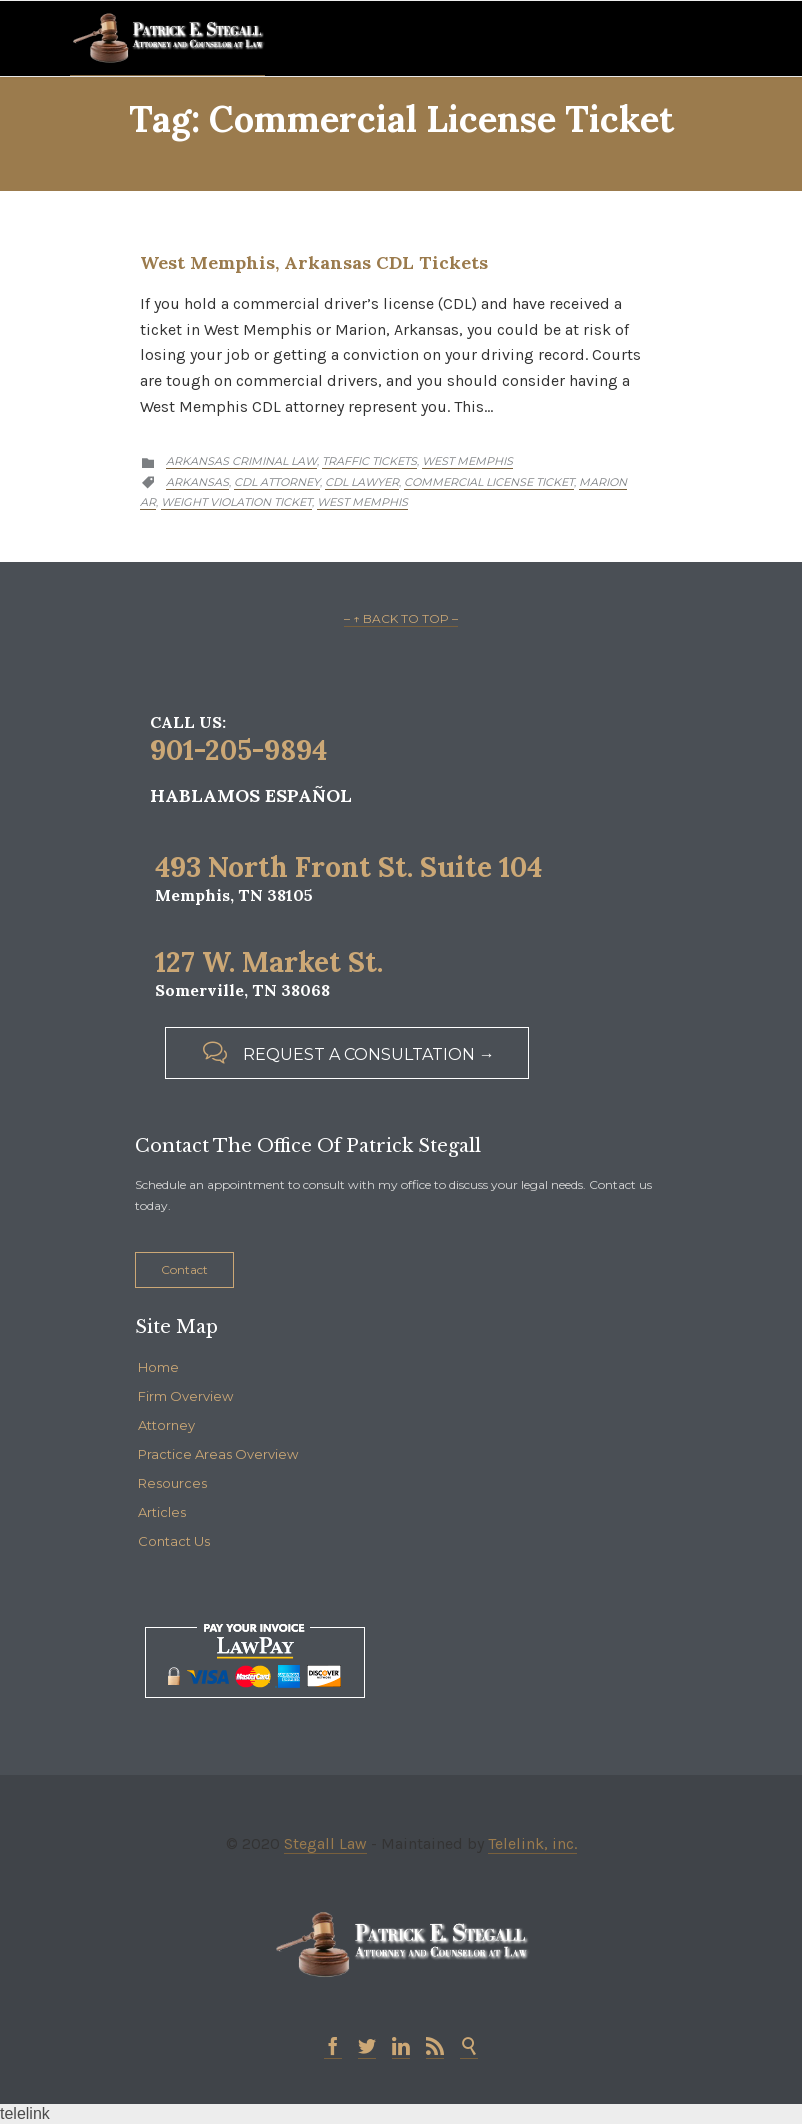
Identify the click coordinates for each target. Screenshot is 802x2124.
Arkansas (197, 482)
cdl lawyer (362, 482)
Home (158, 1367)
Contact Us (174, 1541)
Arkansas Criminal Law (241, 461)
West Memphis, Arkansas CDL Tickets (314, 262)
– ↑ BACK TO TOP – (401, 618)
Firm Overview (185, 1396)
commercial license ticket (489, 482)
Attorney (166, 1425)
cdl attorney (277, 482)
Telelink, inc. (532, 1843)
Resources (172, 1483)
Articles (162, 1512)
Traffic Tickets (369, 461)
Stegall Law (325, 1843)
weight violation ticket (236, 502)
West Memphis (467, 461)
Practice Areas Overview (218, 1454)
